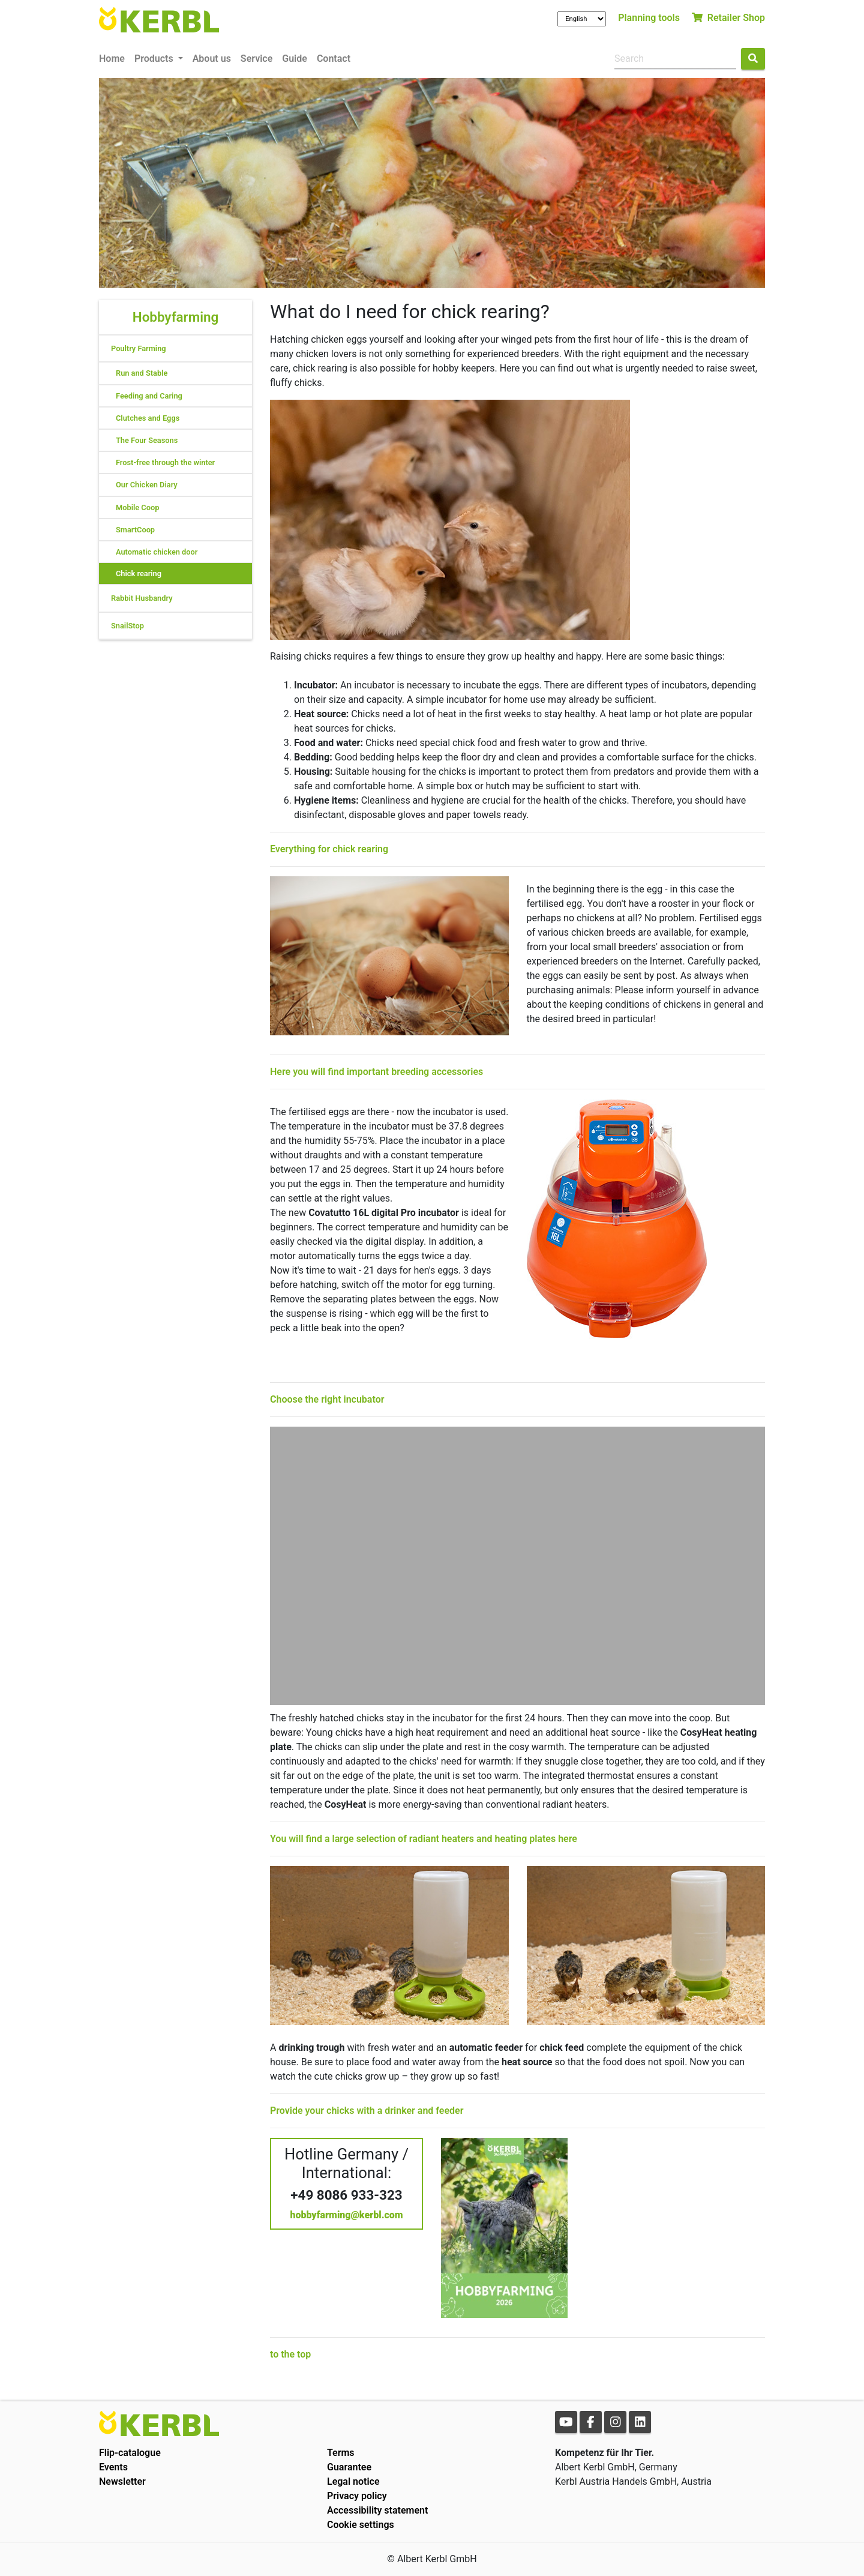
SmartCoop (135, 529)
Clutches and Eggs (147, 418)
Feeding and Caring (149, 395)
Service (256, 58)
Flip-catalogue (130, 2452)
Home (112, 58)
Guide (294, 58)
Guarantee (349, 2467)
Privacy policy (357, 2496)
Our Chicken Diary (147, 484)
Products (155, 58)
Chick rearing (138, 573)
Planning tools (649, 17)
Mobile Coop (137, 507)
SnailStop (127, 625)
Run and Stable (141, 373)
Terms (341, 2452)
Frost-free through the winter (165, 462)
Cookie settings (360, 2524)
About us (212, 58)
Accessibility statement (377, 2510)
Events (113, 2467)
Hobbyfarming (175, 317)
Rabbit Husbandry (141, 598)
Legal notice (353, 2481)
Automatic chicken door (156, 551)
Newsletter (122, 2481)
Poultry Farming (138, 348)
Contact (333, 58)
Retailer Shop (728, 17)
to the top (290, 2354)
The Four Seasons (147, 440)
